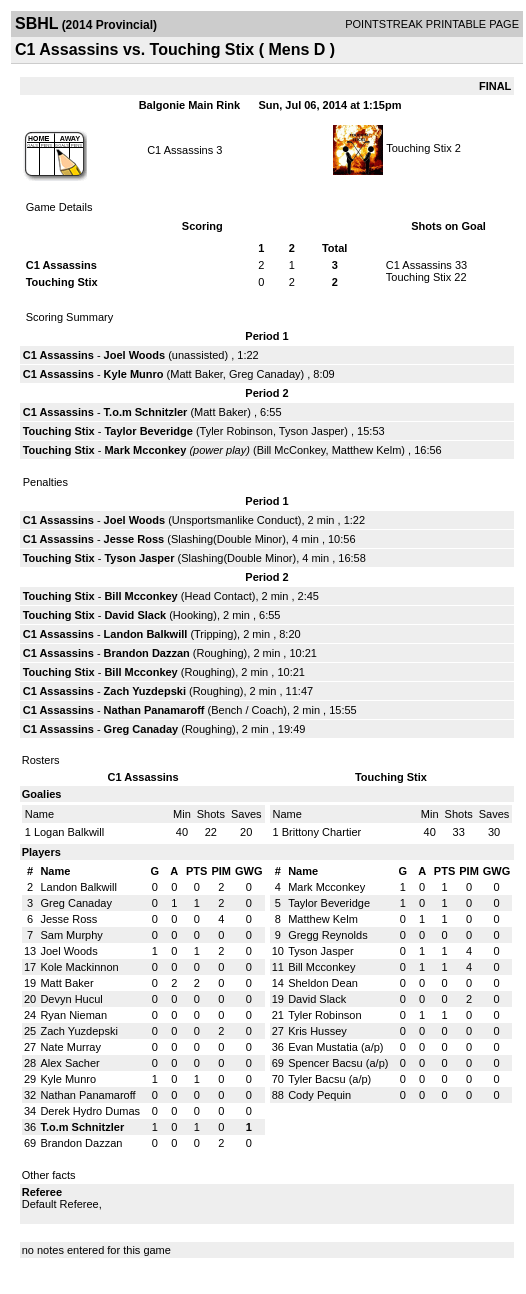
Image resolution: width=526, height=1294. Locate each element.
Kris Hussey (317, 1031)
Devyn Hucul (71, 999)
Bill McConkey (291, 450)
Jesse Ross (134, 539)
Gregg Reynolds (328, 935)
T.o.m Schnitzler (146, 412)
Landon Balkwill (146, 634)
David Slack (135, 615)
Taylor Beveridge (148, 431)
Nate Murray (70, 1047)
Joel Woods (135, 355)
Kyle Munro (134, 374)
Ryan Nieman (73, 1015)
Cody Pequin (319, 1095)
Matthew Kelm (367, 450)
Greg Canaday (265, 374)
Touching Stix (418, 148)
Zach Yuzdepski (145, 691)
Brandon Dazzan (147, 653)
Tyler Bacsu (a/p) (329, 1079)
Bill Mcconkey (140, 596)
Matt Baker (196, 374)
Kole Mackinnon (79, 967)
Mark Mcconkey (145, 450)
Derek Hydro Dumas (90, 1111)
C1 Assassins (180, 150)
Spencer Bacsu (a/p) (338, 1063)
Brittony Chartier (321, 832)
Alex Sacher (69, 1063)
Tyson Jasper (311, 431)
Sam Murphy (71, 935)
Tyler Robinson (236, 431)
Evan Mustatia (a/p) (335, 1047)
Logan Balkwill (69, 832)
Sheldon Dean (323, 983)
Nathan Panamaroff (154, 710)
